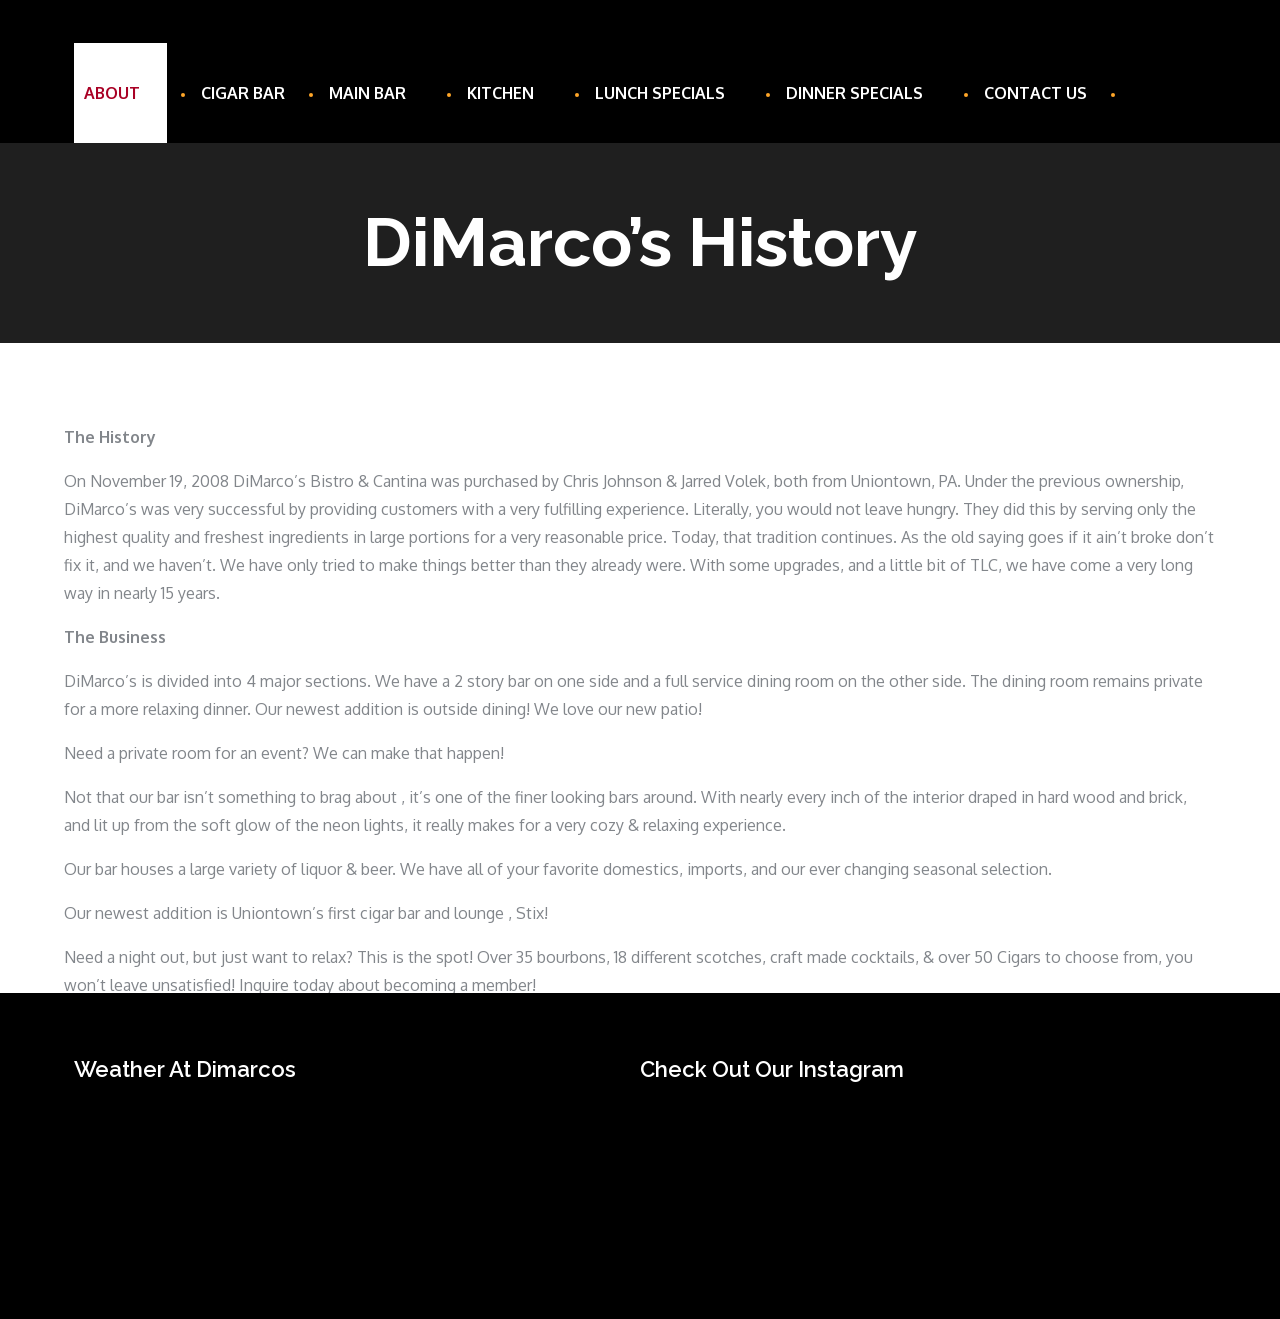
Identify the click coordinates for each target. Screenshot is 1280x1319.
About (120, 93)
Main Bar (376, 93)
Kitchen (509, 93)
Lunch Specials (668, 93)
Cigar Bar (243, 93)
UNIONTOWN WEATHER (337, 1173)
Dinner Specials (863, 93)
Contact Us (1035, 93)
